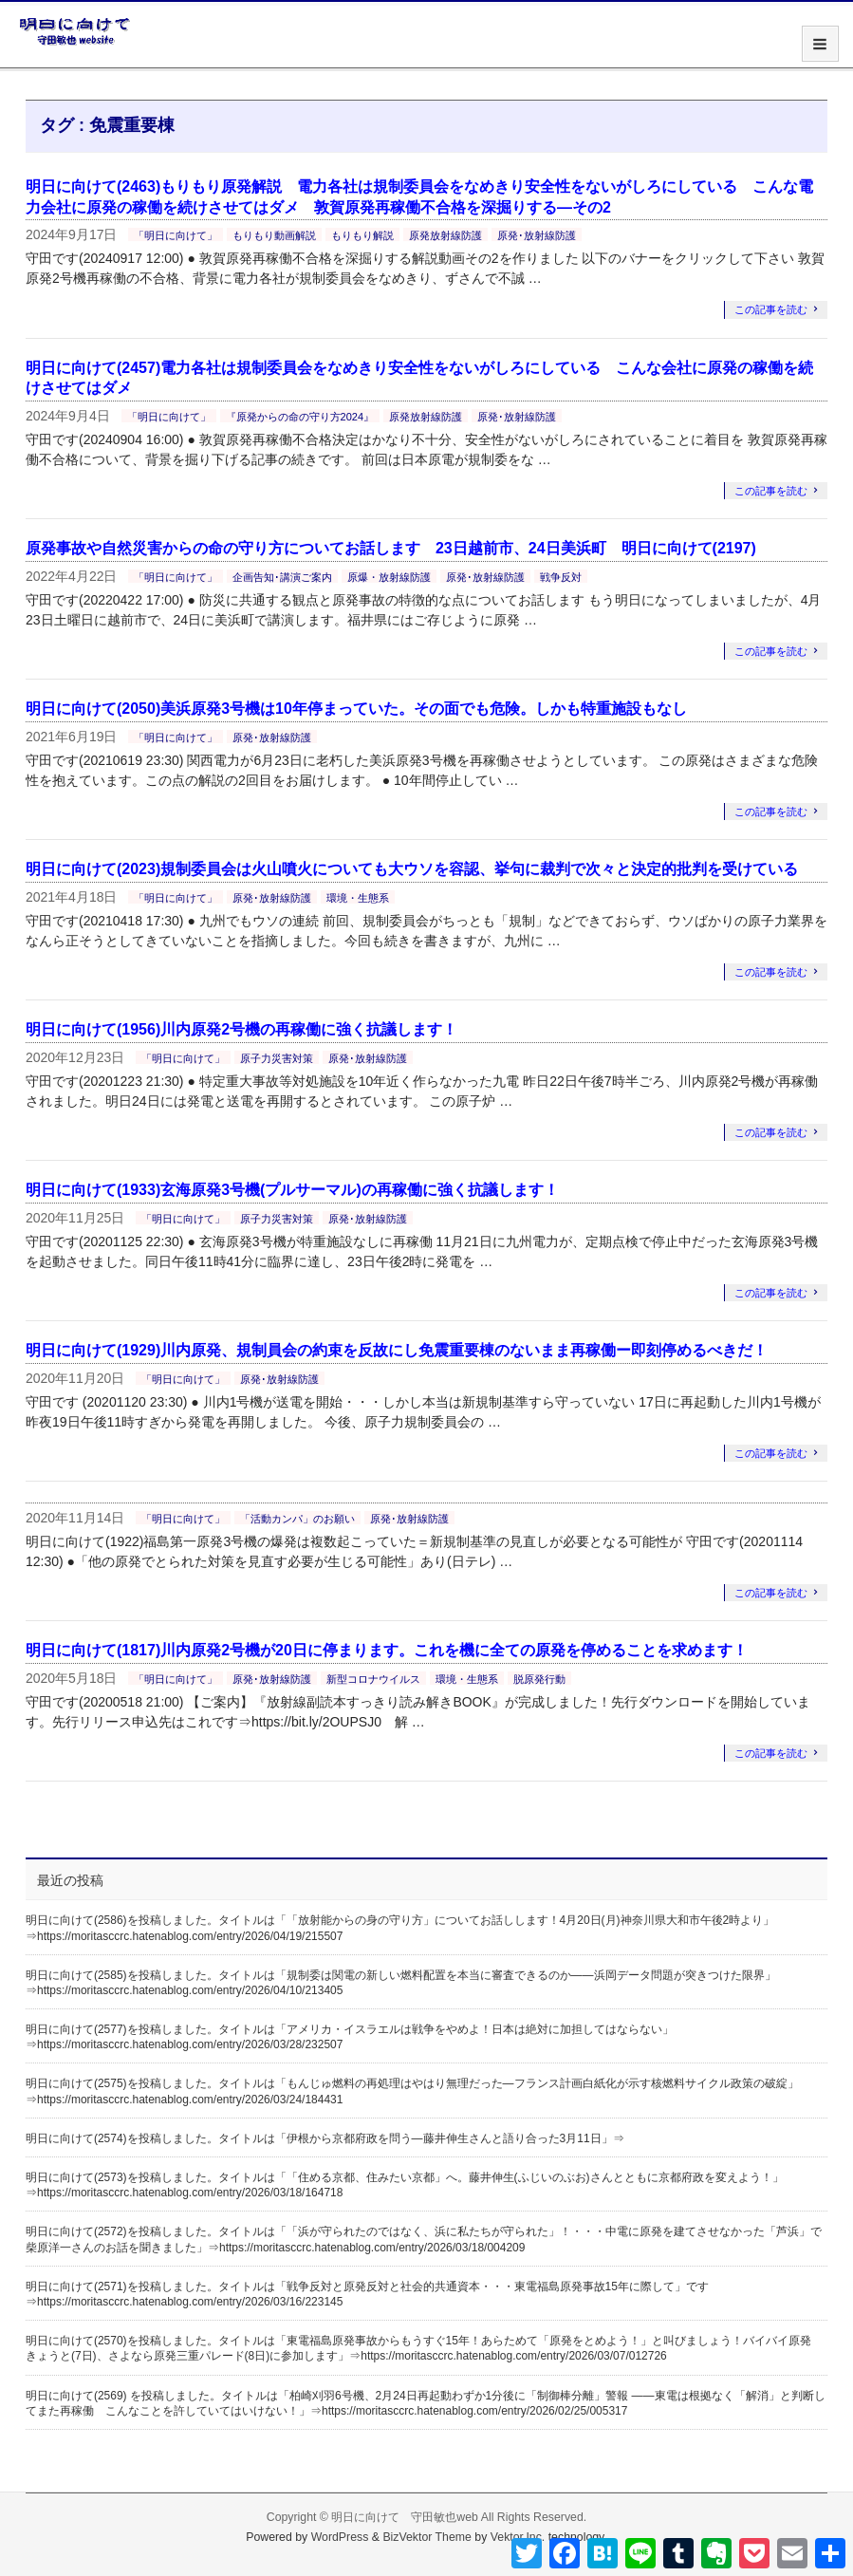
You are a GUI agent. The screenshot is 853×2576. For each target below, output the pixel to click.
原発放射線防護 (445, 235)
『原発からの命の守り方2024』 (300, 416)
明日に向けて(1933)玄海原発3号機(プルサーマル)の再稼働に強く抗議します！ (292, 1190)
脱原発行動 (539, 1679)
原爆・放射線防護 (389, 577)
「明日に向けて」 (175, 235)
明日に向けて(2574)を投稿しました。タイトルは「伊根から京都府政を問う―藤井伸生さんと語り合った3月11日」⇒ (325, 2138)
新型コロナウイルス (373, 1679)
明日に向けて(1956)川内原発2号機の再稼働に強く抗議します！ (241, 1029)
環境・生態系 (357, 898)
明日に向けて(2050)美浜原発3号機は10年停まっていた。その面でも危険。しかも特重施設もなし (356, 708)
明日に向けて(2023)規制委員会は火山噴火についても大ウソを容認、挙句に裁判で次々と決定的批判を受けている (412, 869)
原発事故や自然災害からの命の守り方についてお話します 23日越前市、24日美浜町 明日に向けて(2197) (391, 548)
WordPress (340, 2537)
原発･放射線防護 (536, 235)
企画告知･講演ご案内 (282, 577)
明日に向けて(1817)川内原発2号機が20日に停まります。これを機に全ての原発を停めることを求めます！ (387, 1650)
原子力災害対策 (276, 1058)
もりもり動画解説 (274, 235)
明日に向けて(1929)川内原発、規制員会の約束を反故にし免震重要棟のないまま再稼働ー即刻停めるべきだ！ (397, 1350)
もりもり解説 (362, 235)
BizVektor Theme (427, 2537)
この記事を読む (770, 309)
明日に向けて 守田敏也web (404, 2517)
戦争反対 (561, 577)
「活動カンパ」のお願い (297, 1518)
